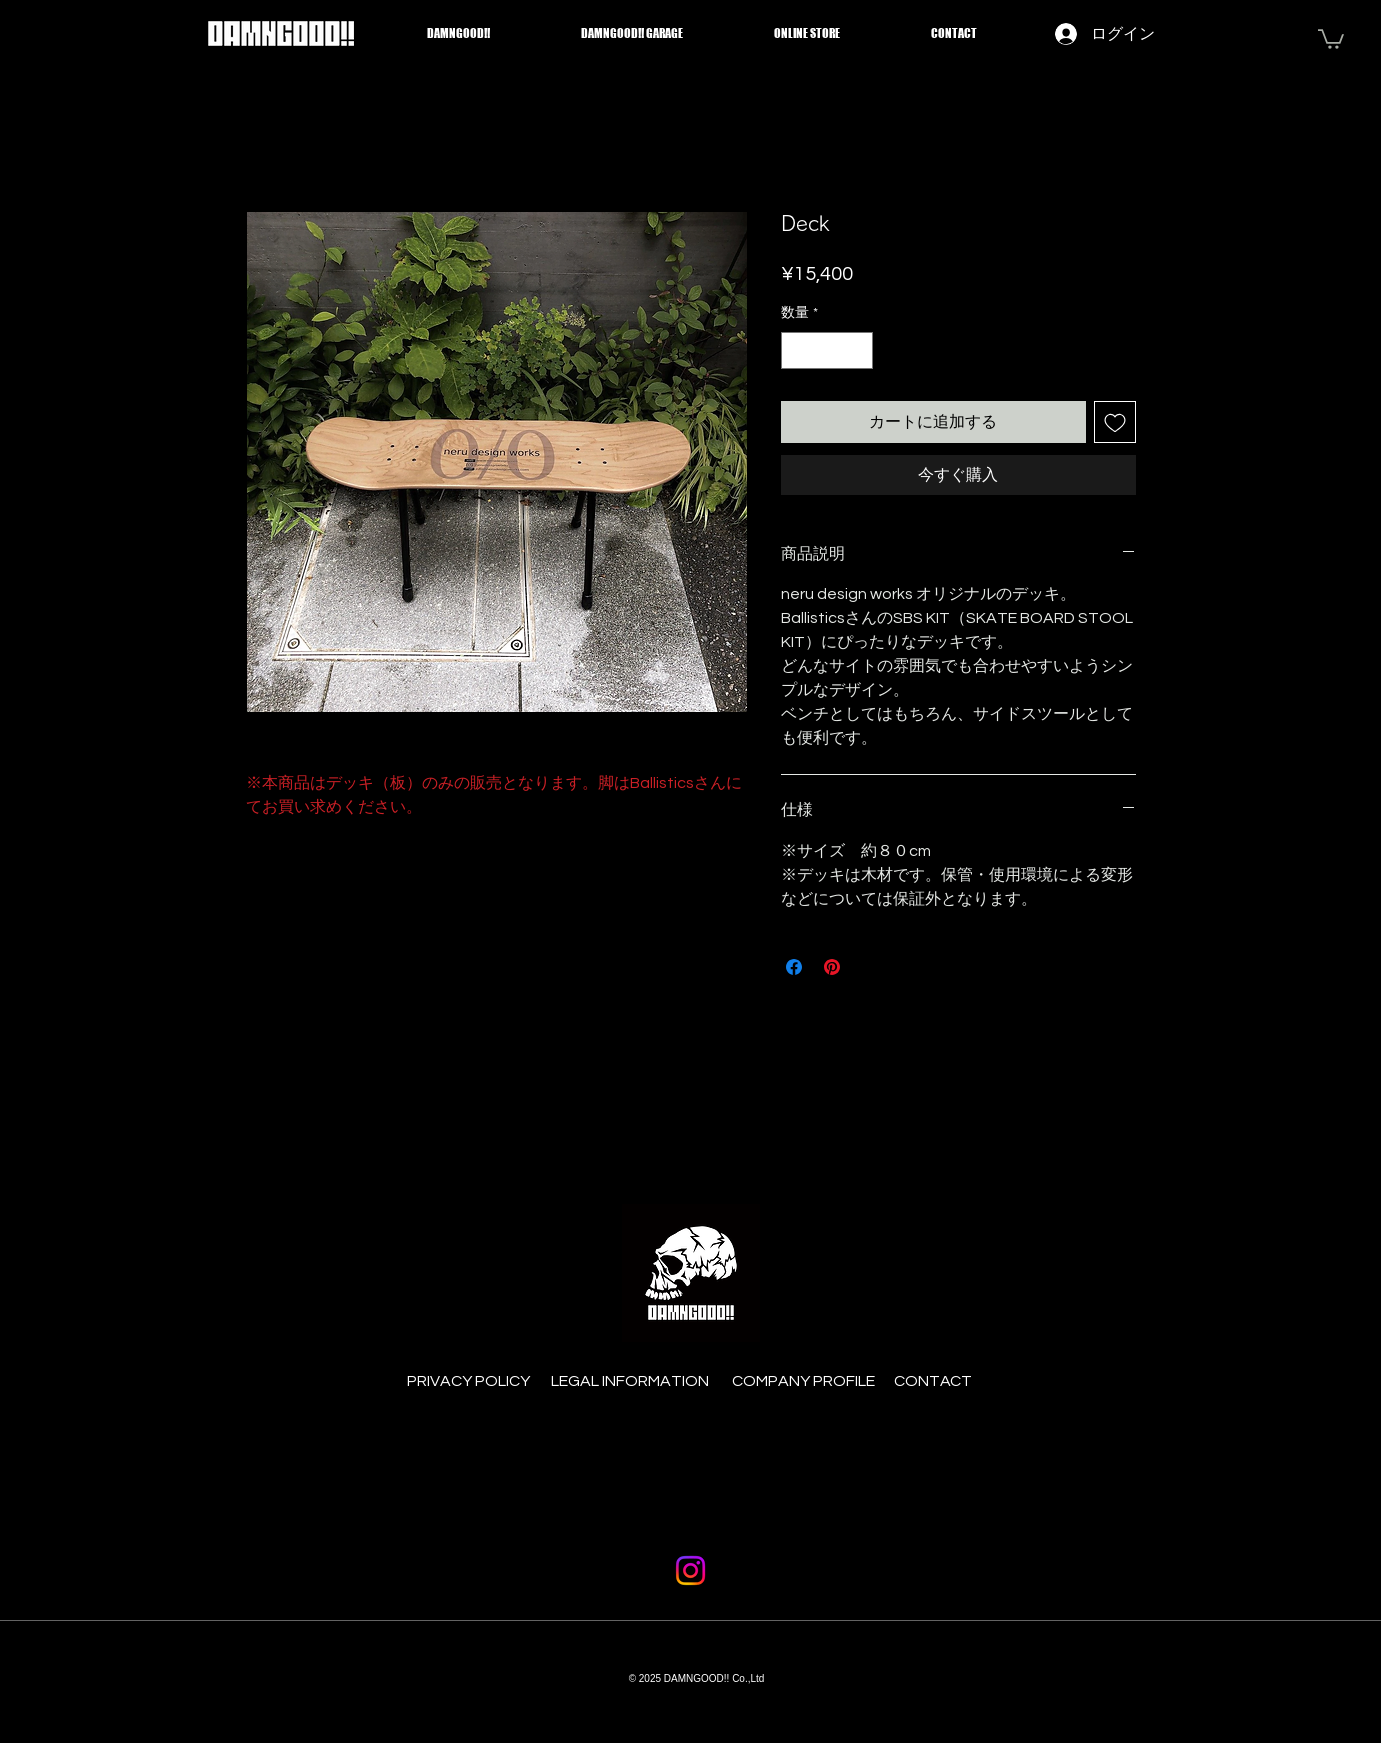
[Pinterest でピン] (832, 967)
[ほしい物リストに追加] (1115, 422)
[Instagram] (690, 1570)
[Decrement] (796, 350)
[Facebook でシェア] (794, 967)
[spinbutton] (827, 350)
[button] (1331, 38)
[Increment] (857, 350)
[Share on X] (870, 967)
